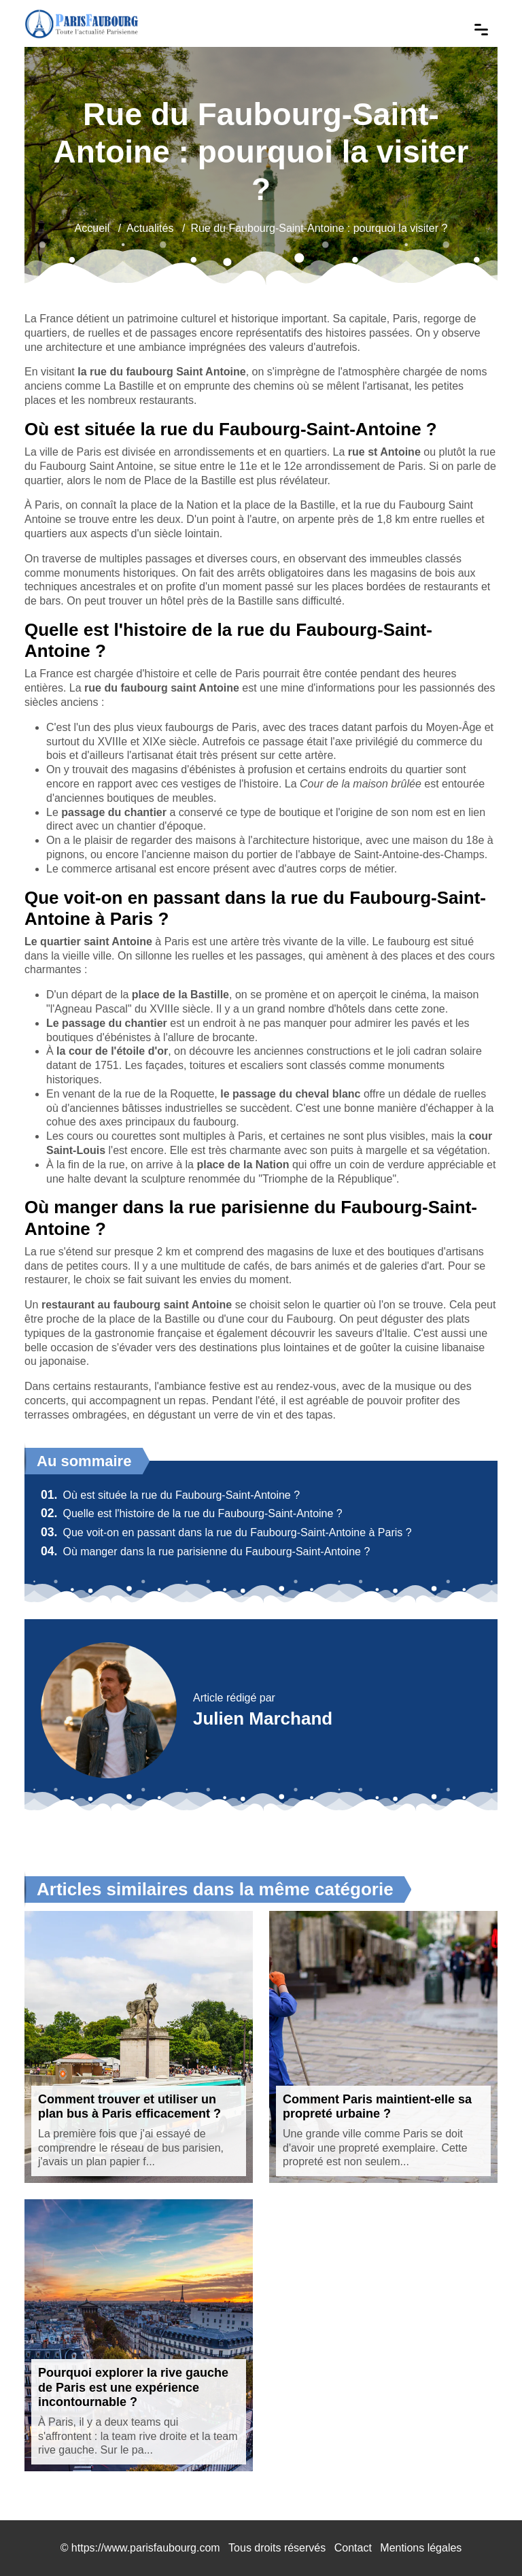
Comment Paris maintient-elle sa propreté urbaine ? (377, 2106)
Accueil (92, 228)
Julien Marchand (262, 1718)
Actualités (149, 228)
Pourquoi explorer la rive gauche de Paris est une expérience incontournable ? (133, 2387)
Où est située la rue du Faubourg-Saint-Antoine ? (170, 1495)
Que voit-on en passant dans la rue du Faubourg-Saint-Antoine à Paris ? (226, 1532)
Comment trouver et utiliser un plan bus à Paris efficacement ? (129, 2106)
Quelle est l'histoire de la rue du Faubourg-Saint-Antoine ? (192, 1513)
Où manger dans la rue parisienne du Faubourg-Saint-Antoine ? (205, 1551)
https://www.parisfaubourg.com (145, 2548)
